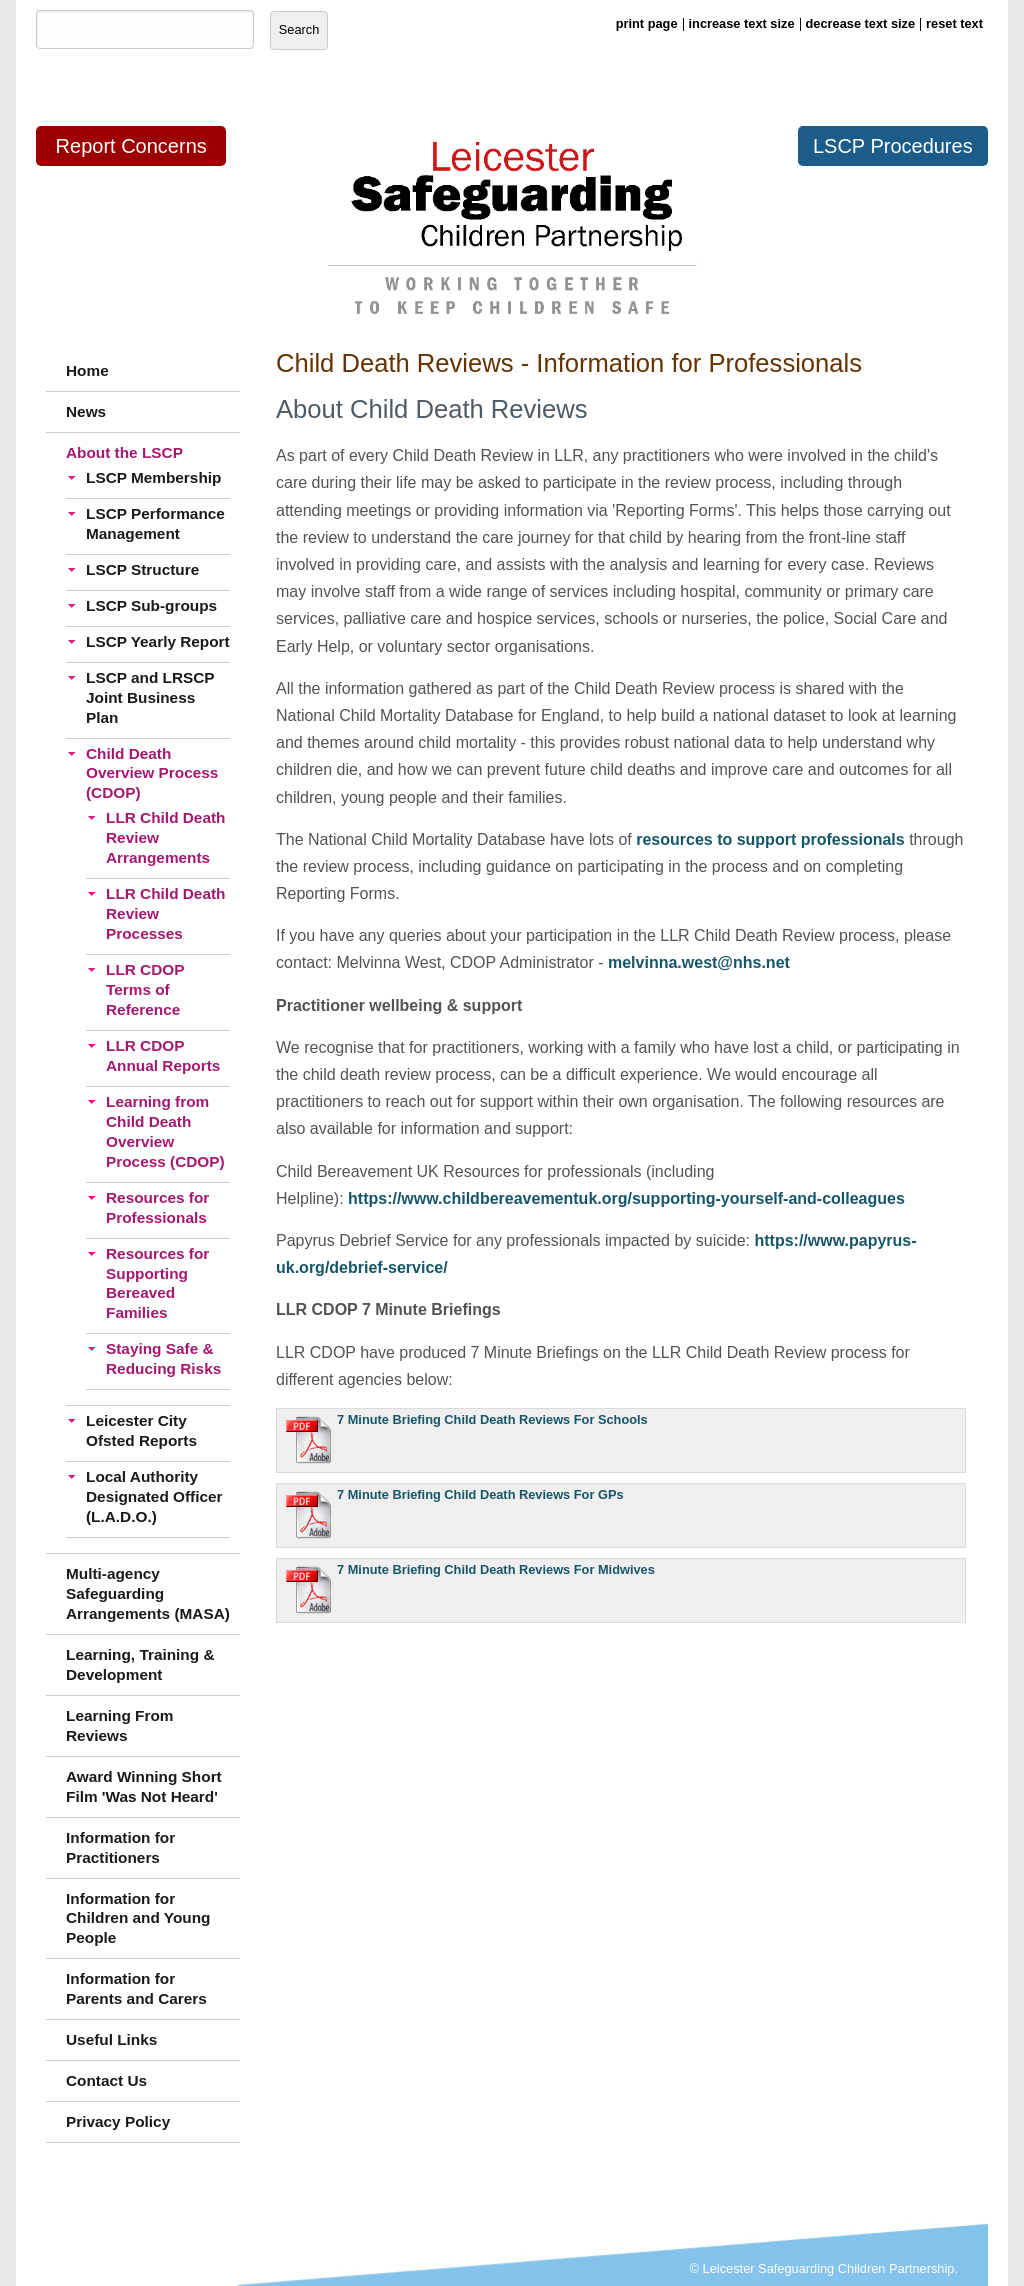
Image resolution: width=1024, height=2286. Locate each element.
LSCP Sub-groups (151, 605)
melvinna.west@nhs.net (699, 962)
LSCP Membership (153, 477)
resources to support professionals (770, 839)
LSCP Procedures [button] (893, 146)
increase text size (742, 23)
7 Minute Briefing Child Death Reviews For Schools (492, 1419)
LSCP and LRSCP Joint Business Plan (150, 697)
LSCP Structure (142, 569)
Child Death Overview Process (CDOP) (152, 773)
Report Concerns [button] (131, 146)
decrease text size (861, 23)
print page (647, 23)
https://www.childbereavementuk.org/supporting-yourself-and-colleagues (626, 1198)
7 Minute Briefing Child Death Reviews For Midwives (496, 1569)
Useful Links (111, 2039)
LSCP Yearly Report (158, 641)
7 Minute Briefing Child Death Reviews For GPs (480, 1494)
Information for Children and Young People (138, 1918)
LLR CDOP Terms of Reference (145, 989)
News (86, 411)
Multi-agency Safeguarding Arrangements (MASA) (148, 1593)
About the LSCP (124, 452)
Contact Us (106, 2080)
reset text (954, 23)
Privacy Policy (118, 2121)
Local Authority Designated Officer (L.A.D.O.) (154, 1496)
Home (87, 370)
